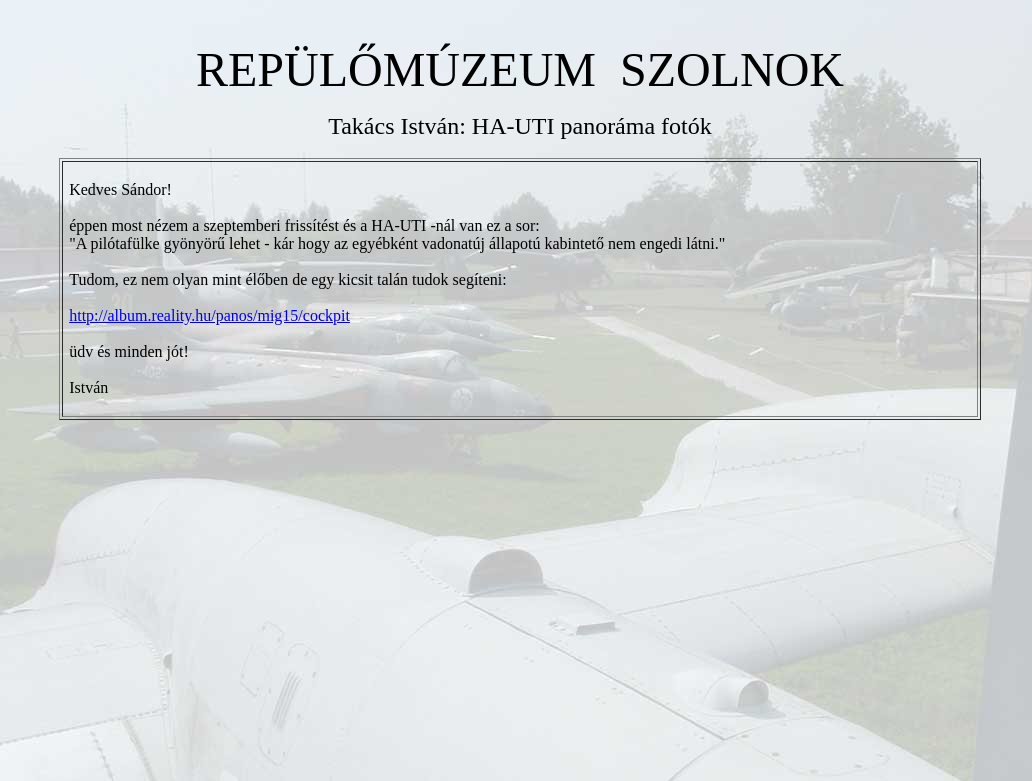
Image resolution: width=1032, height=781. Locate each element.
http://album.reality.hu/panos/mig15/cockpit (209, 315)
